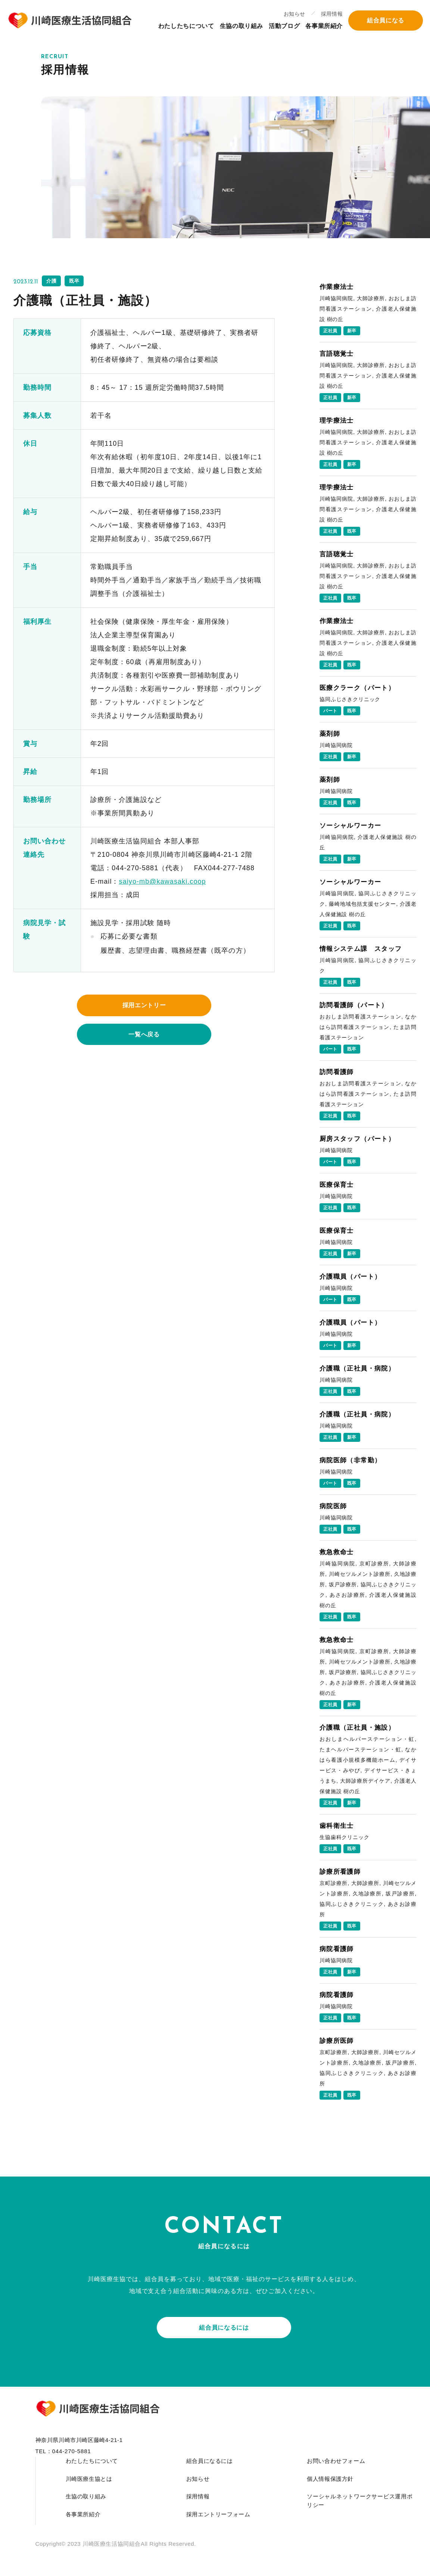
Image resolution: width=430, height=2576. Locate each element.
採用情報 (331, 15)
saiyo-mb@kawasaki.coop (162, 881)
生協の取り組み (240, 27)
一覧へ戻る (143, 1034)
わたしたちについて (186, 27)
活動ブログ (283, 27)
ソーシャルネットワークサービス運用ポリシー (359, 2500)
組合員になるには (224, 2327)
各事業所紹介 (323, 27)
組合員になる (385, 21)
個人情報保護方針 (330, 2479)
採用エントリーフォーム (218, 2514)
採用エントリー (144, 1005)
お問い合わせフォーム (336, 2461)
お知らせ (294, 15)
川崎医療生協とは (89, 2479)
